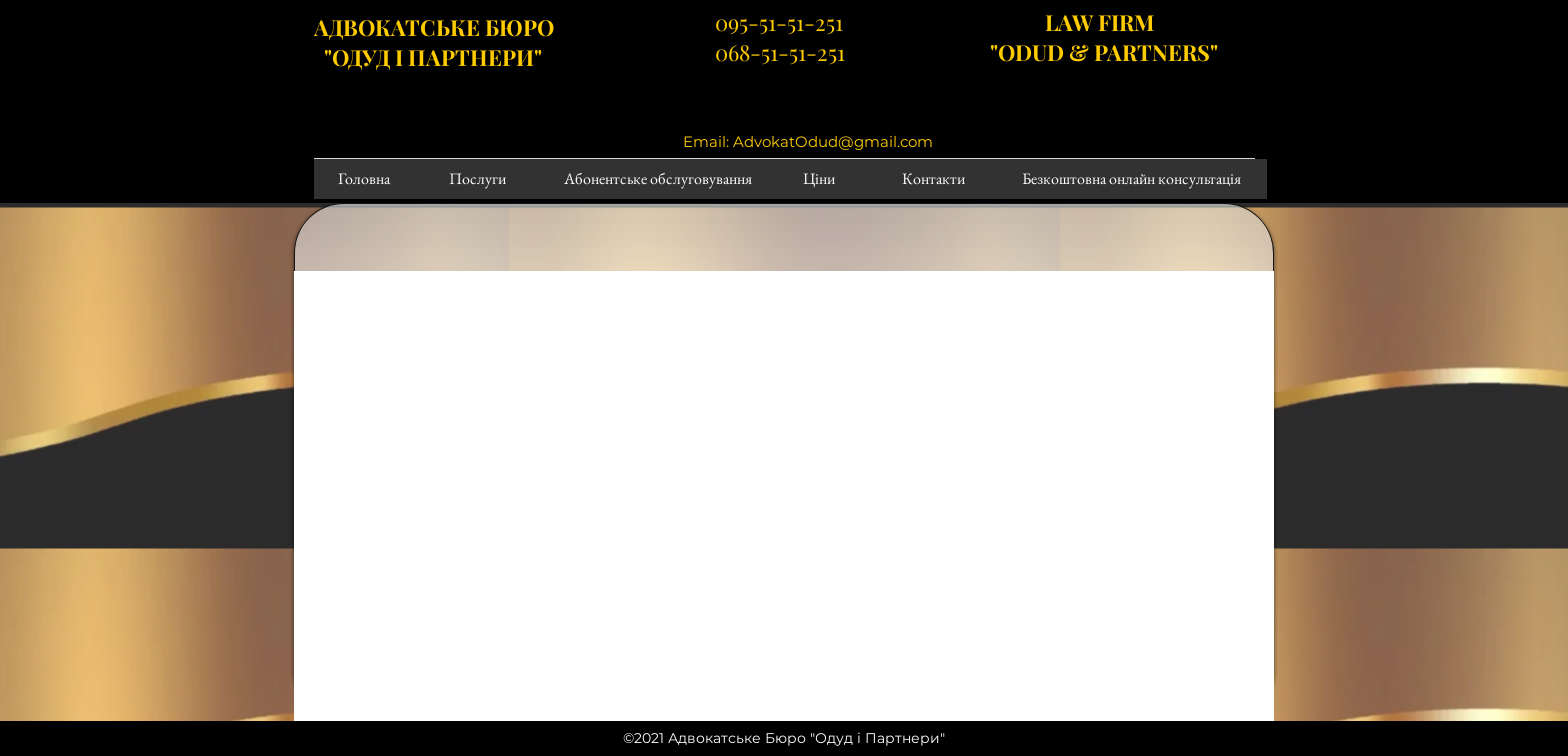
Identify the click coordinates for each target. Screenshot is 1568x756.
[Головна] (363, 179)
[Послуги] (477, 179)
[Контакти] (933, 179)
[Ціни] (819, 179)
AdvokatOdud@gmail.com (833, 141)
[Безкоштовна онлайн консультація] (1131, 179)
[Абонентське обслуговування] (658, 179)
